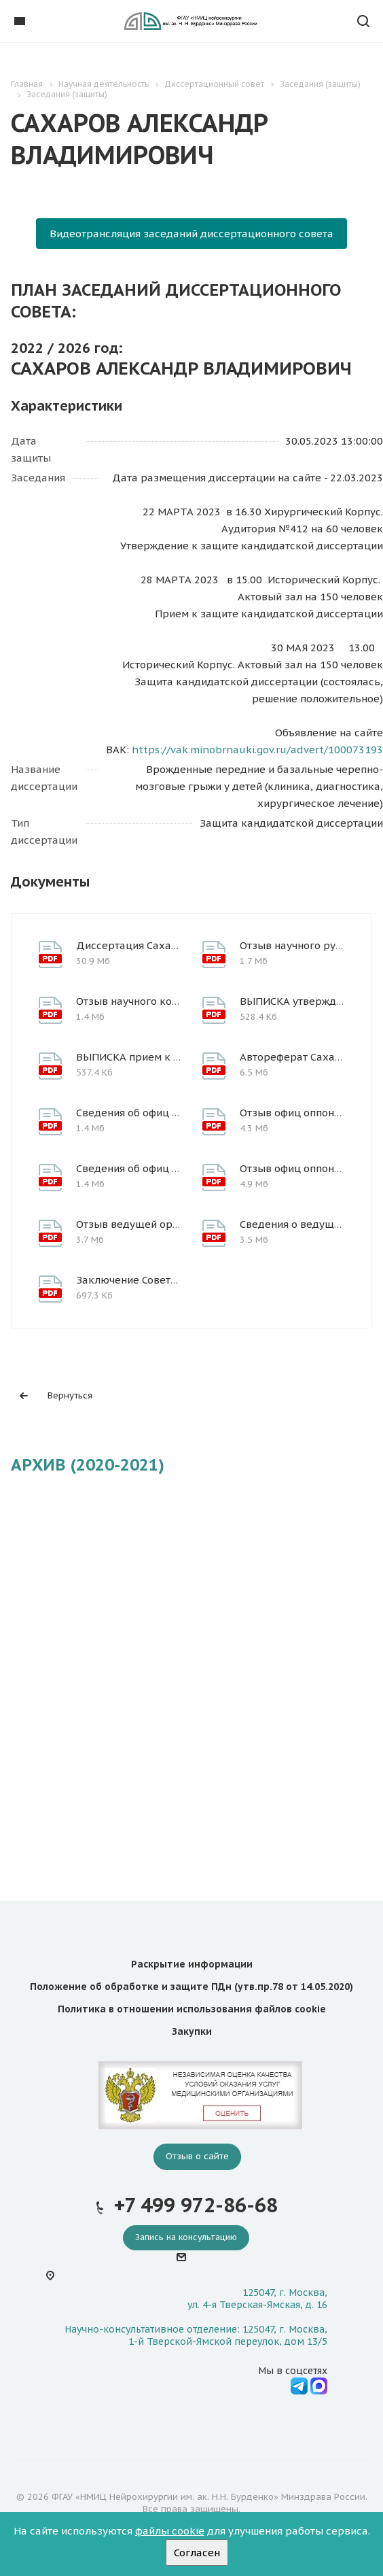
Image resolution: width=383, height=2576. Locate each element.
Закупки (192, 2031)
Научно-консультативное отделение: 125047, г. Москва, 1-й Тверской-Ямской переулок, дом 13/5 (196, 2335)
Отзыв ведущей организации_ (153, 1224)
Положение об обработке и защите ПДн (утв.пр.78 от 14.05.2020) (191, 1986)
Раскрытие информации (192, 1964)
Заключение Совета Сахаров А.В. (159, 1279)
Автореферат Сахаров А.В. (307, 1056)
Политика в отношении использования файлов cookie (192, 2009)
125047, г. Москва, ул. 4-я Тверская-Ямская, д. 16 (257, 2298)
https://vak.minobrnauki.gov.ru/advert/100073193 (257, 749)
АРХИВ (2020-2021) (87, 1464)
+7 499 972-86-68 (196, 2205)
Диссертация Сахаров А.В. (143, 945)
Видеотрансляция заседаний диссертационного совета (191, 233)
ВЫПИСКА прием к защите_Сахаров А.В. (178, 1056)
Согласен (197, 2552)
